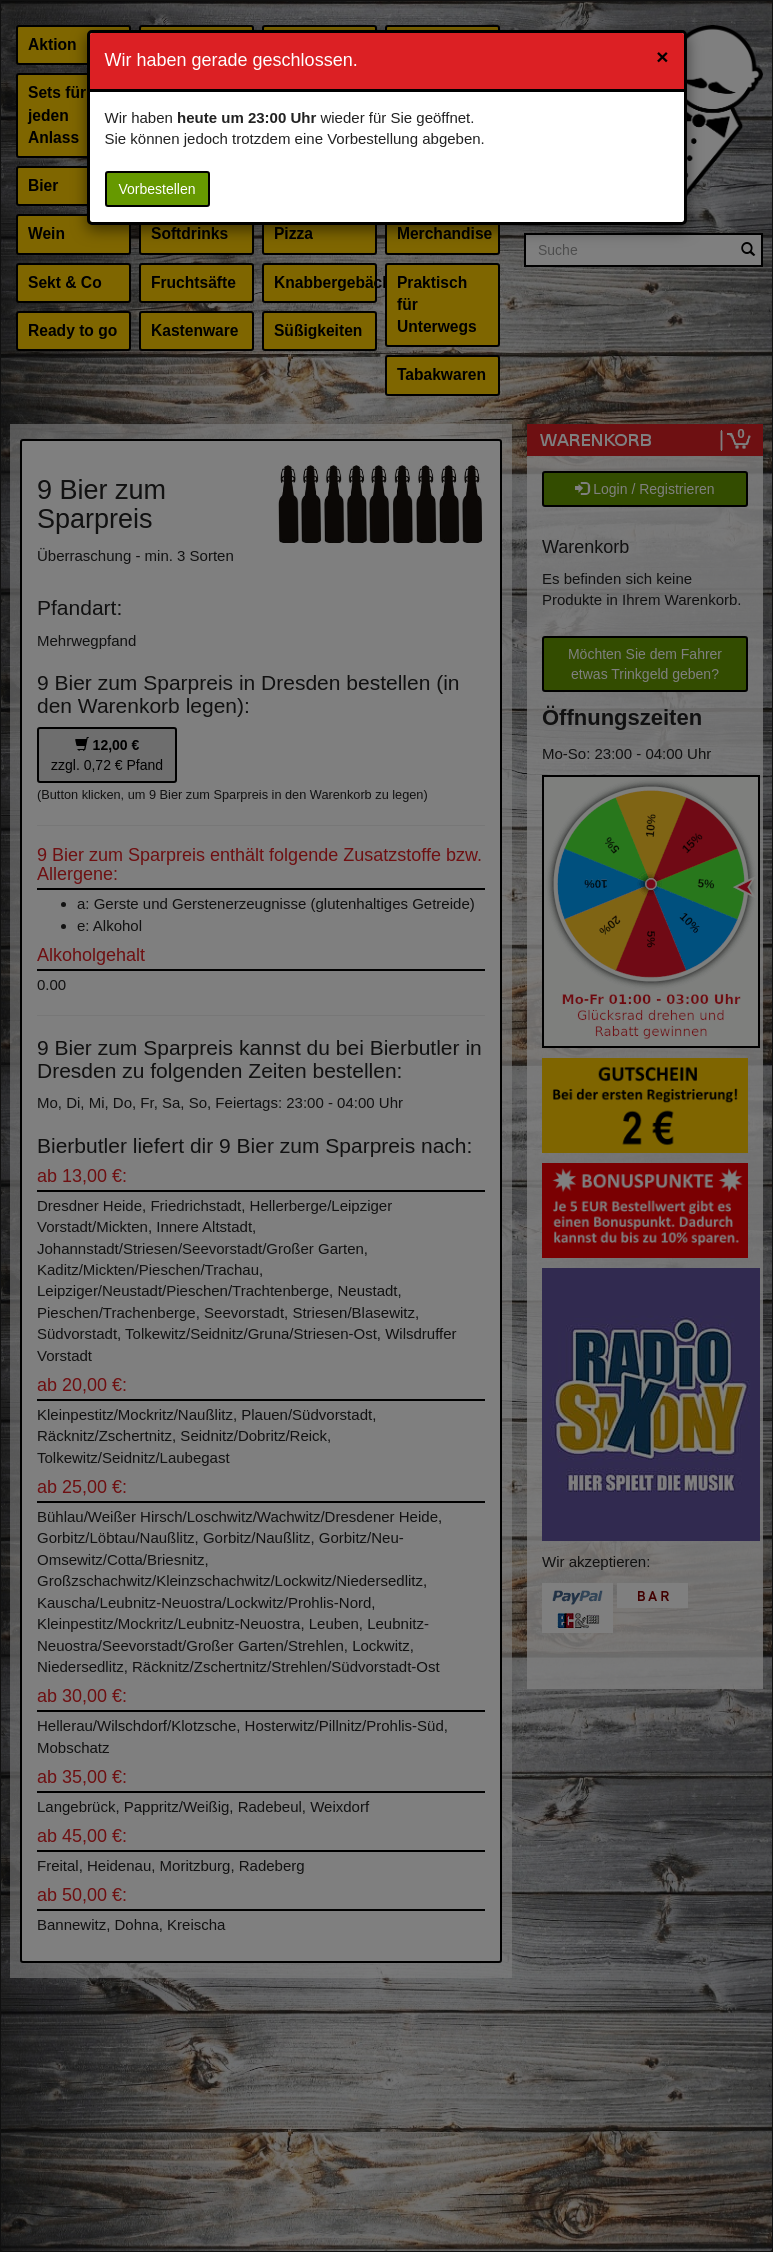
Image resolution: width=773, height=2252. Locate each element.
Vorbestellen (157, 189)
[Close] (662, 56)
